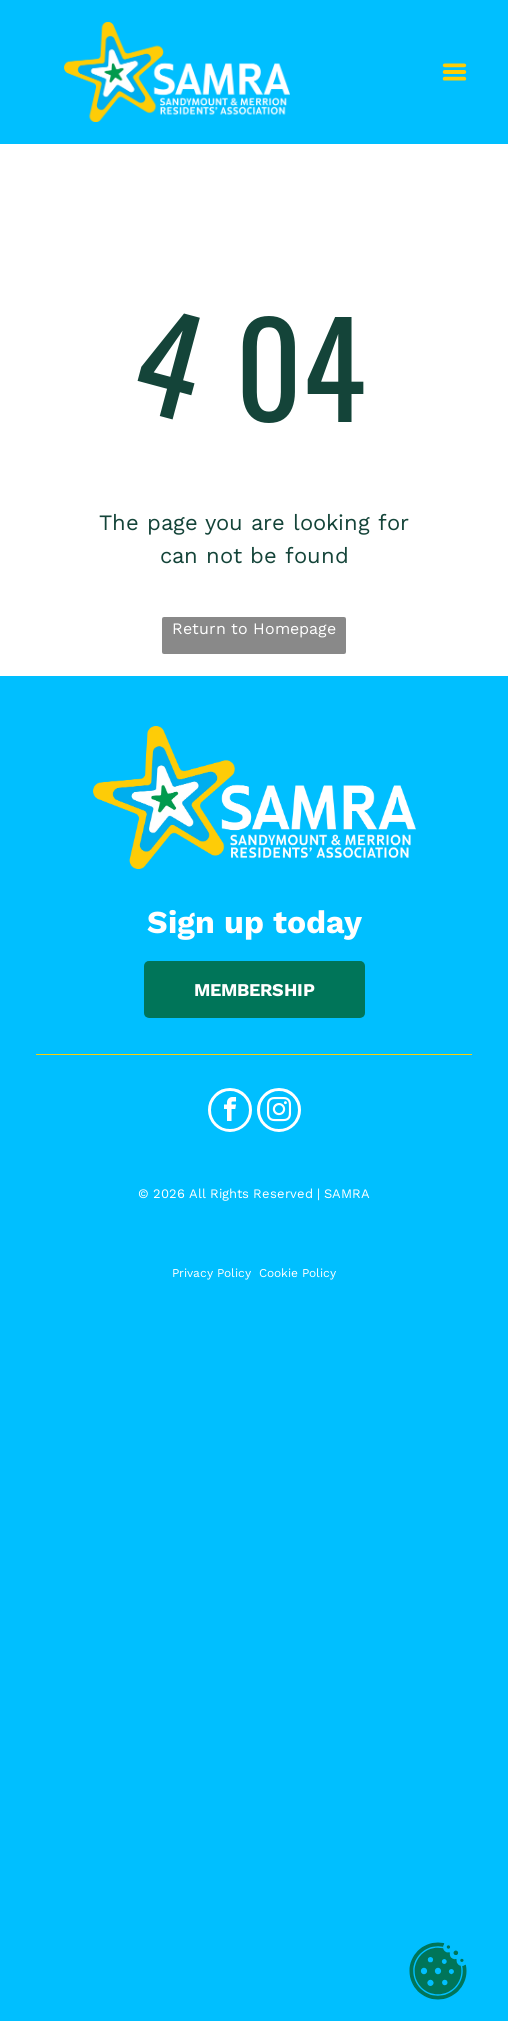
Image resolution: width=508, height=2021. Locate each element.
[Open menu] (454, 72)
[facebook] (230, 1112)
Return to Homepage (254, 628)
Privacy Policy (211, 1273)
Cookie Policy (297, 1273)
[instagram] (279, 1112)
